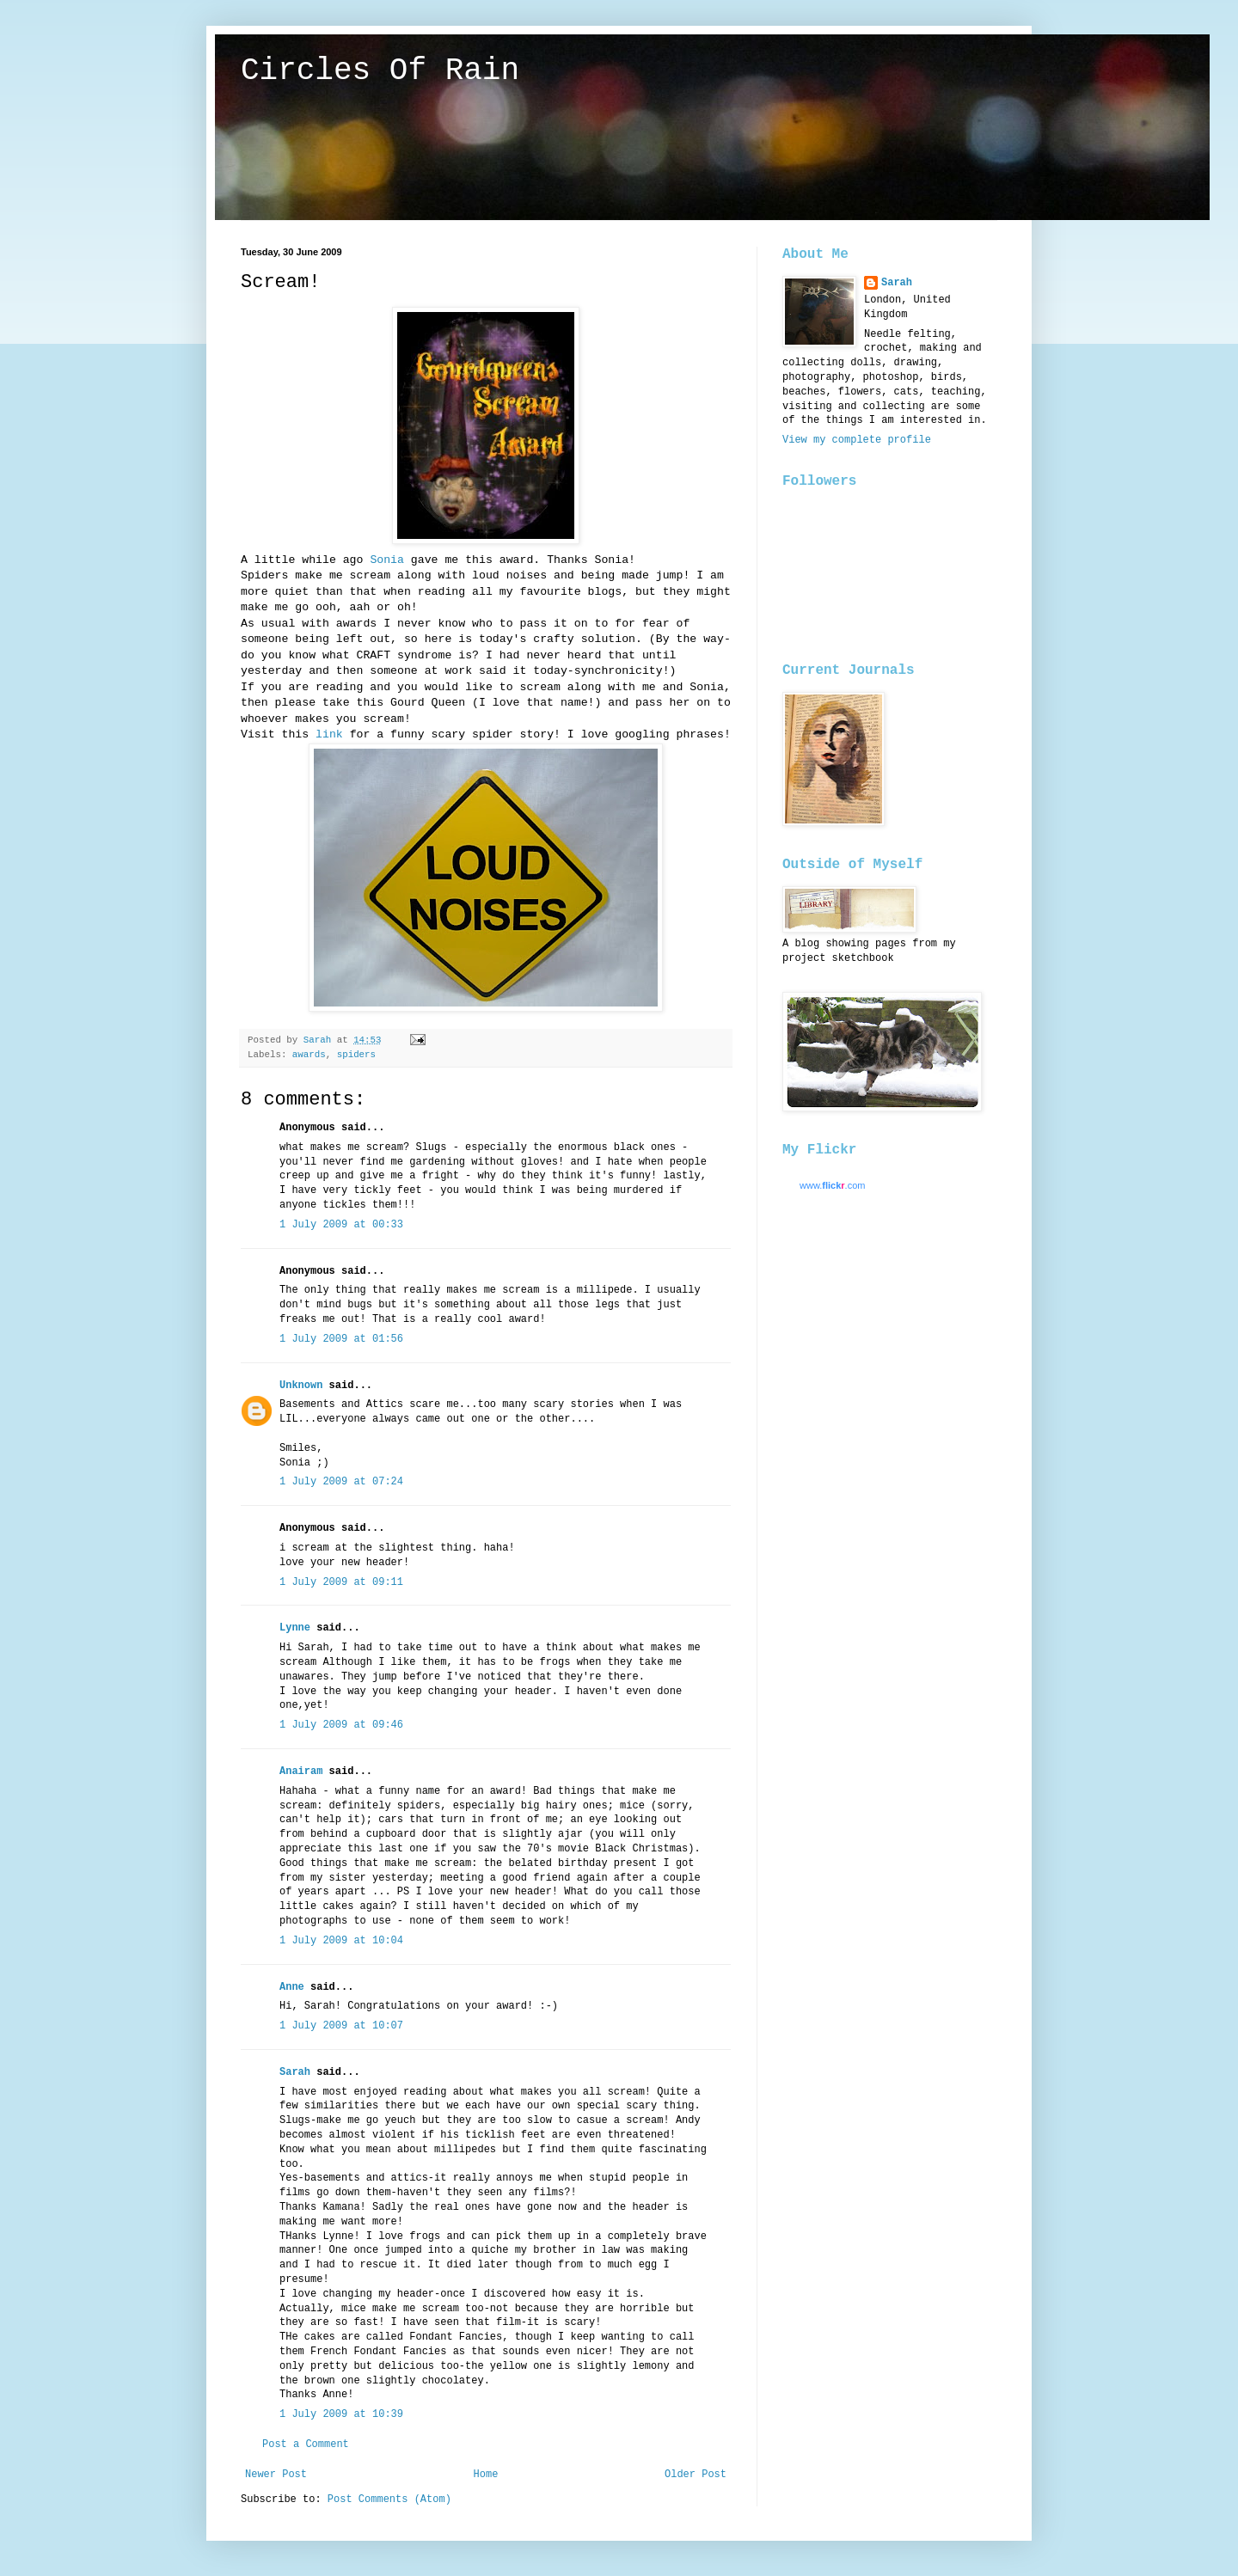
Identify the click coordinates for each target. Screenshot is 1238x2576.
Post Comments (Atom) (389, 2499)
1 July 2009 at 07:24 (341, 1482)
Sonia (390, 560)
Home (486, 2475)
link (329, 734)
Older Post (695, 2475)
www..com (832, 1185)
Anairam (300, 1771)
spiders (356, 1054)
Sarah (294, 2072)
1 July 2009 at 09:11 (341, 1582)
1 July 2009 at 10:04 (341, 1941)
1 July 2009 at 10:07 (341, 2026)
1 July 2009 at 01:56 (341, 1339)
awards (309, 1054)
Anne (291, 1987)
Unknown (300, 1386)
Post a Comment (305, 2444)
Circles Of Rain (380, 71)
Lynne (294, 1628)
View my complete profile (856, 440)
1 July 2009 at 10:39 (341, 2414)
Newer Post (276, 2475)
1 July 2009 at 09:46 (341, 1725)
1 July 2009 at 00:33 (341, 1225)
